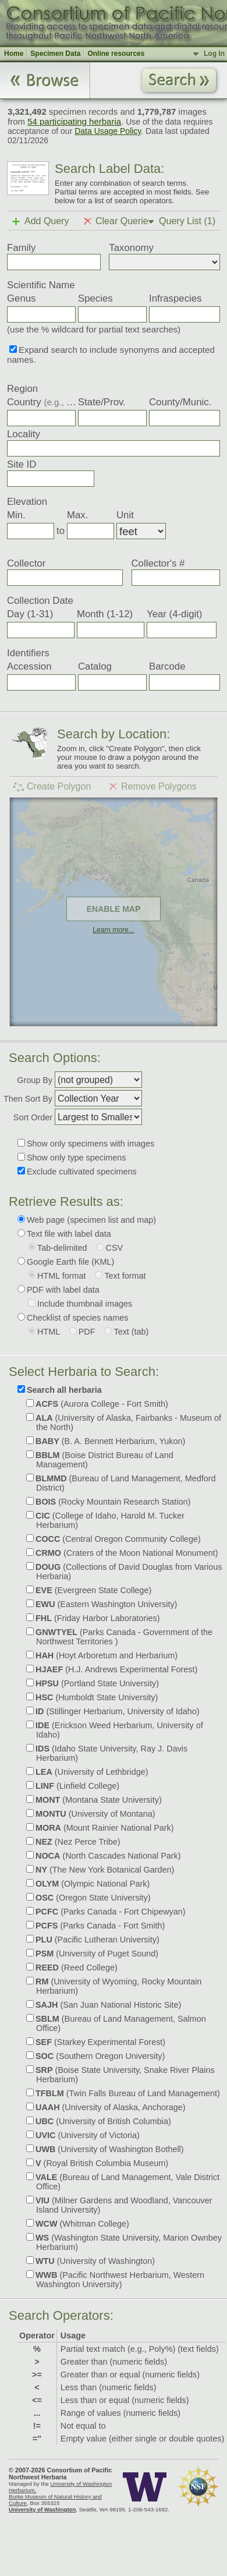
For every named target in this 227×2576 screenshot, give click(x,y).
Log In (214, 53)
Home (13, 53)
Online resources (115, 53)
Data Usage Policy (108, 131)
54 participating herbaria (74, 121)
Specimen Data (55, 53)
